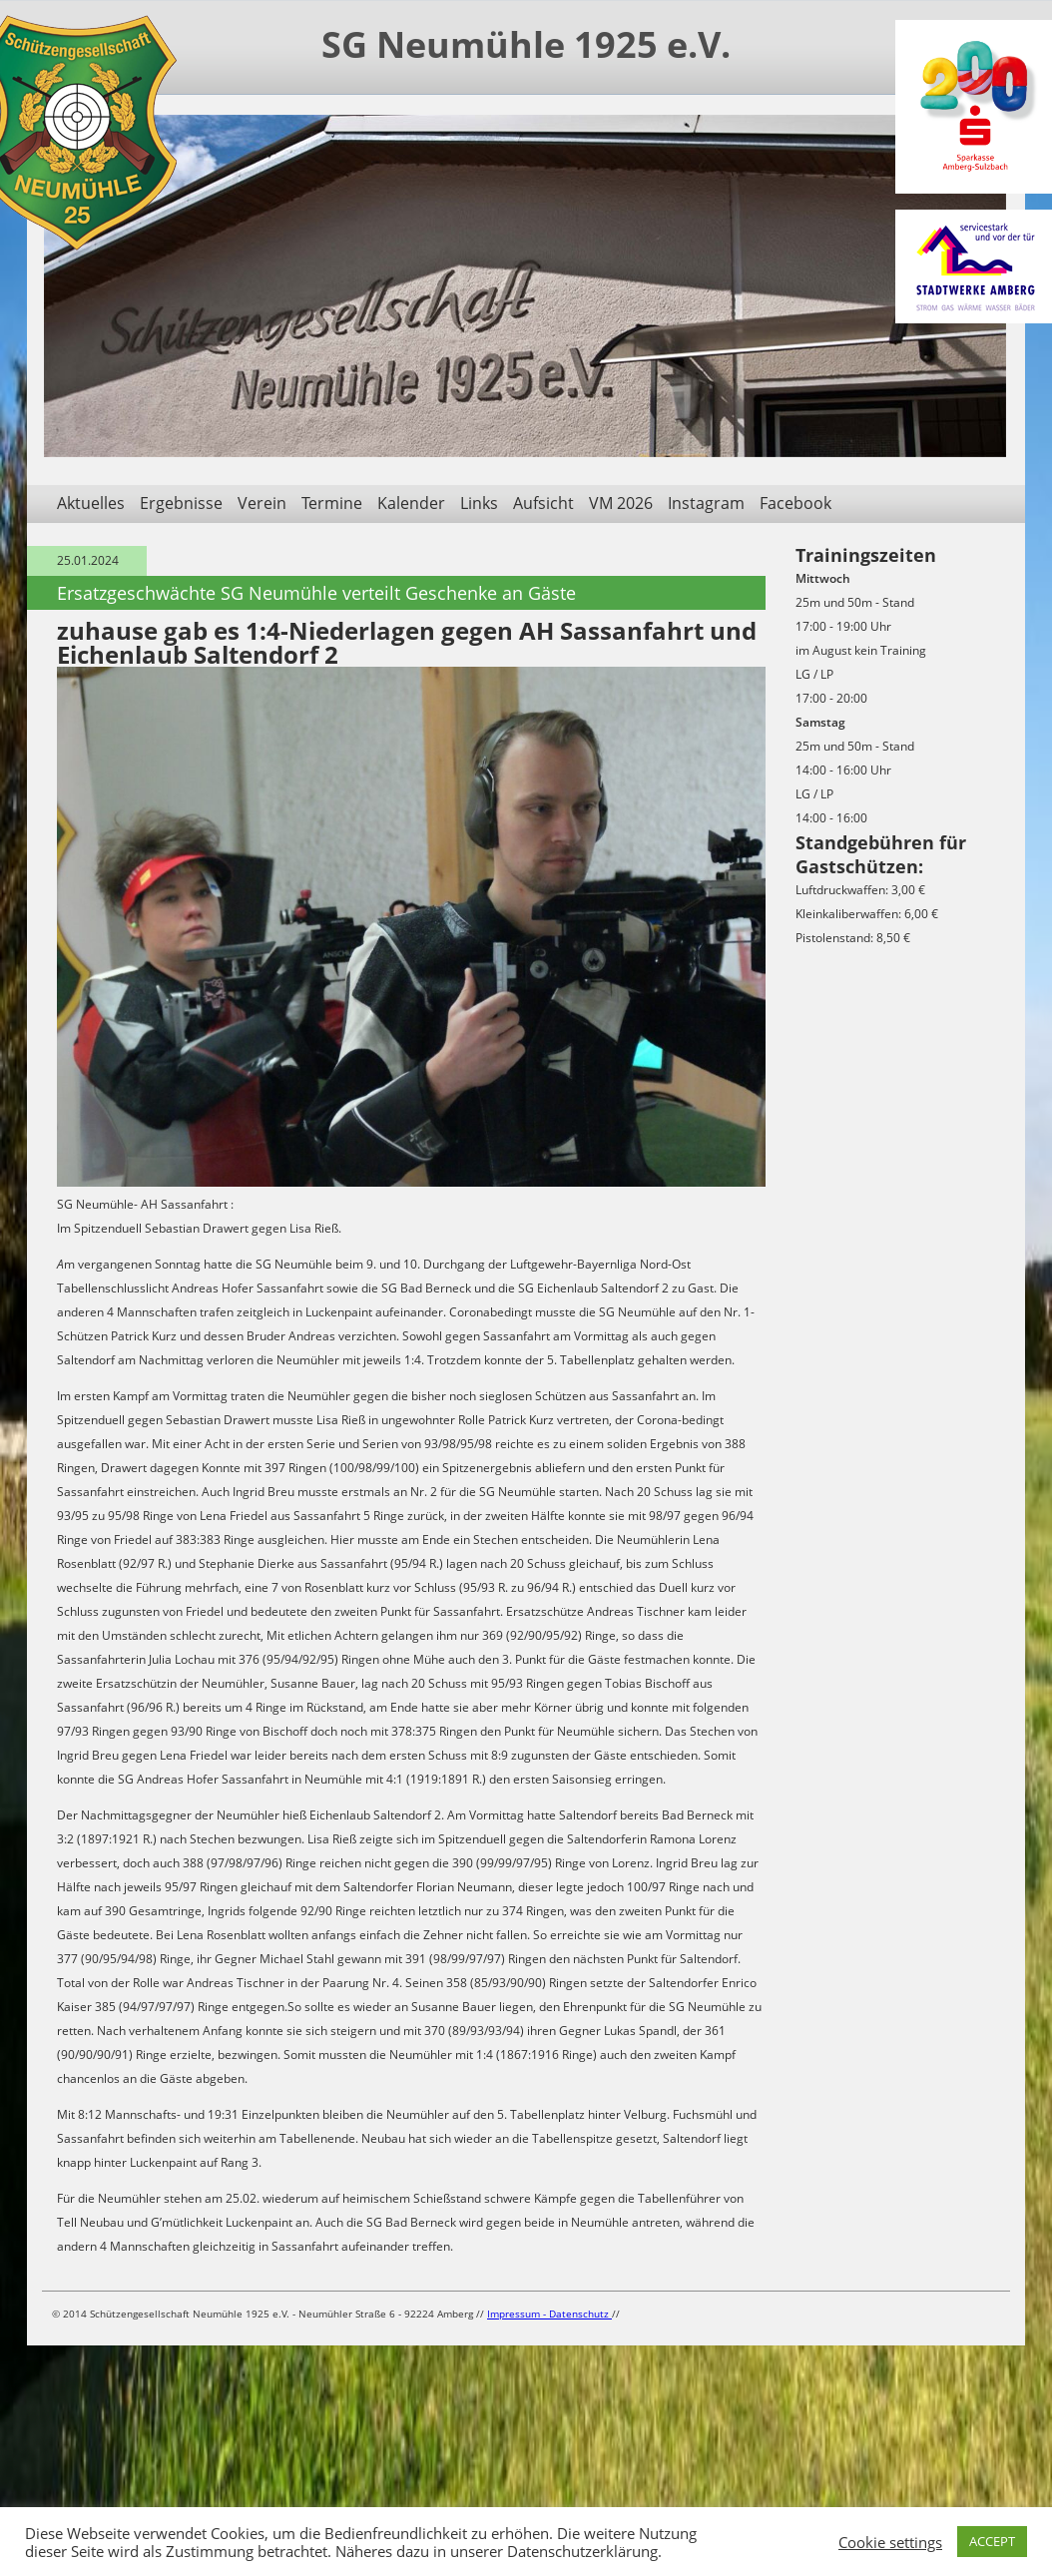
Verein (262, 503)
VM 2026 (621, 503)
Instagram (706, 503)
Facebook (795, 503)
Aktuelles (91, 503)
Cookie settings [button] (890, 2542)
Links (479, 503)
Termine (331, 503)
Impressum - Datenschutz (549, 2313)
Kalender (411, 503)
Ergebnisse (181, 503)
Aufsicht (543, 503)
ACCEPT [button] (992, 2541)
